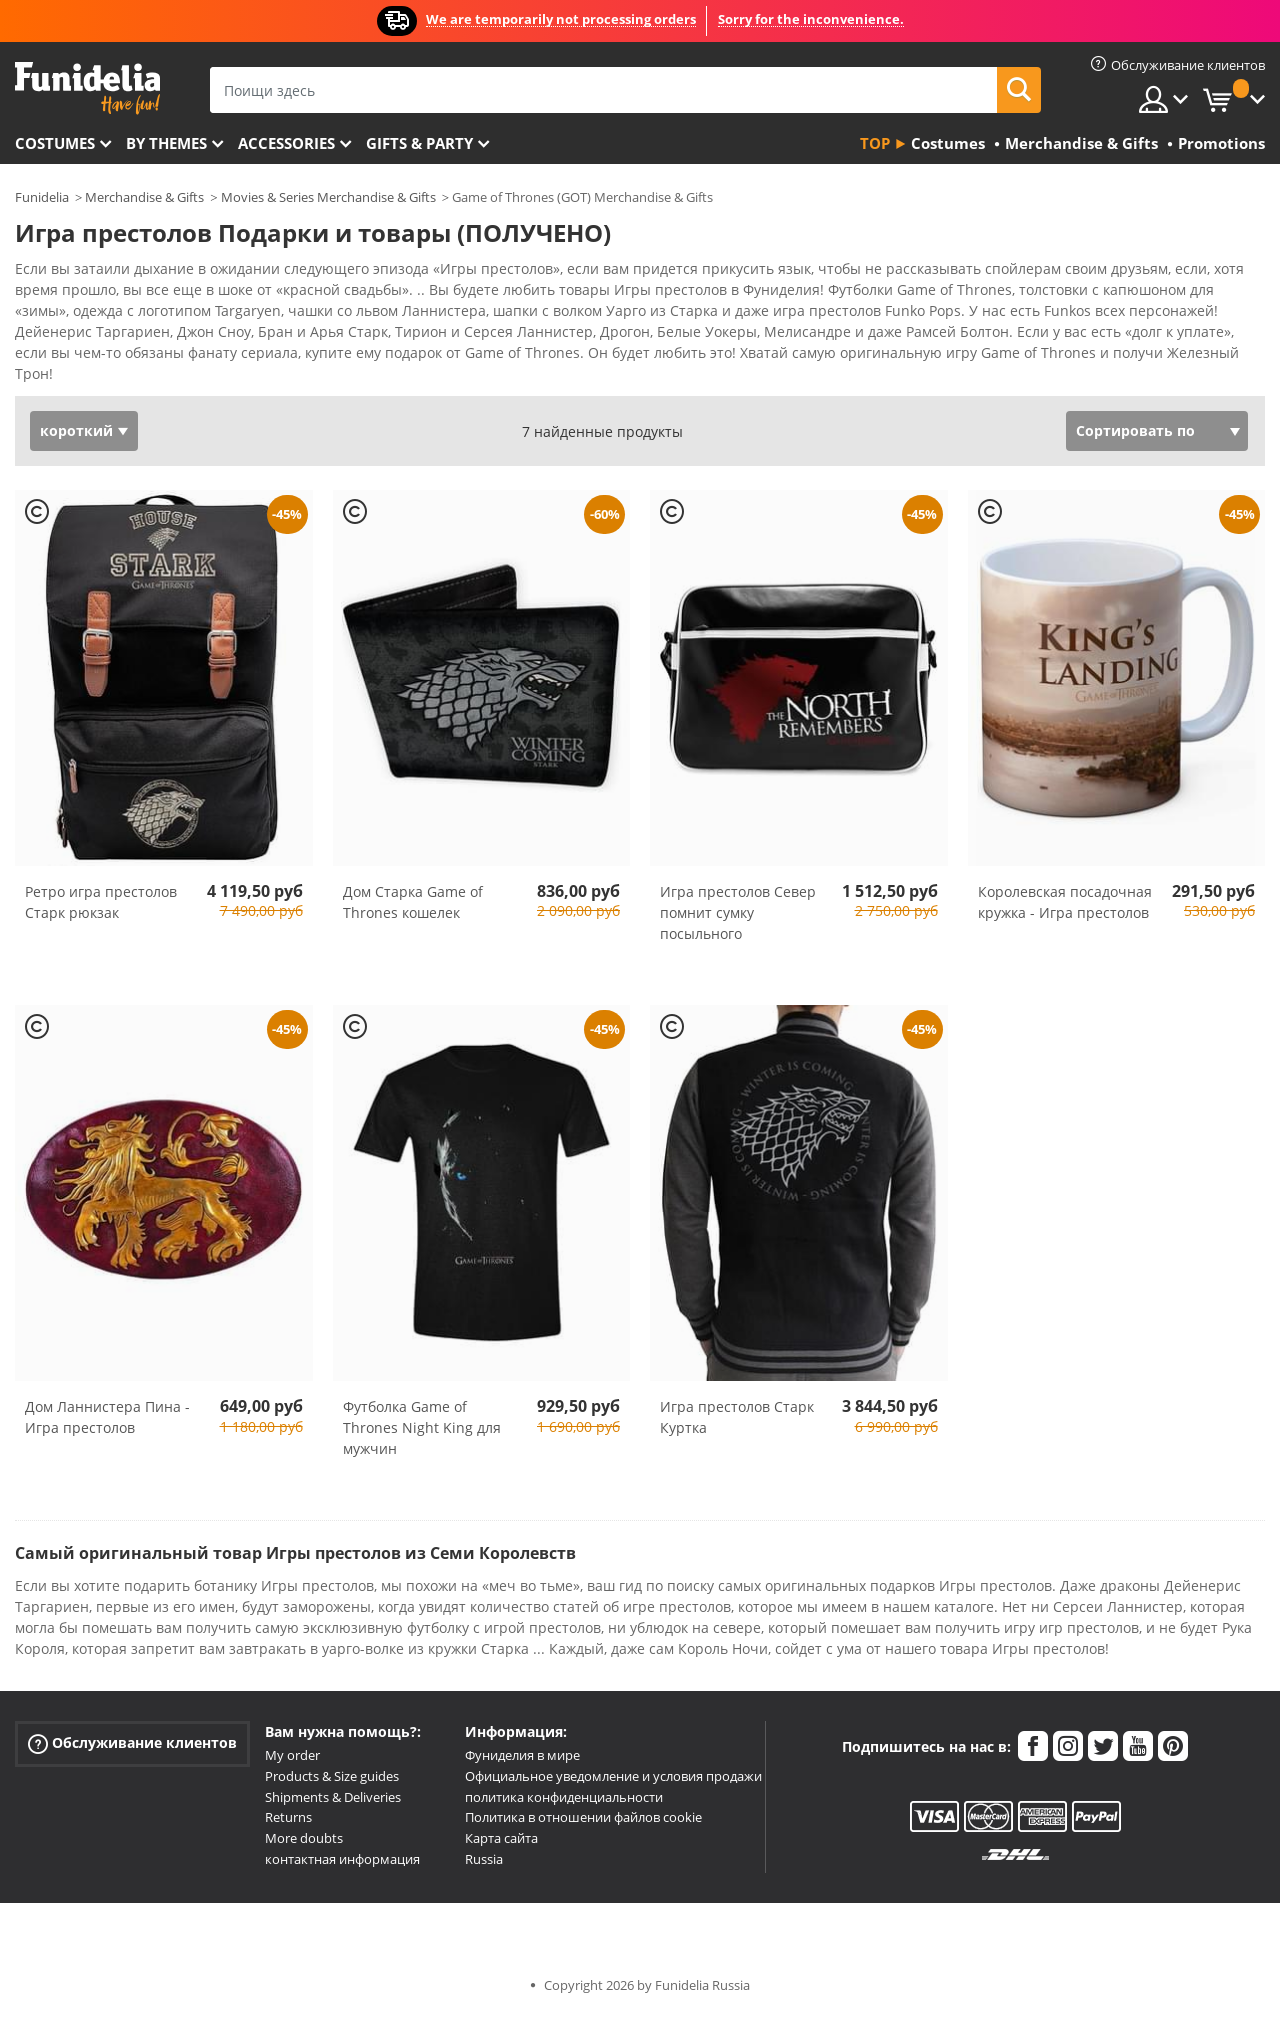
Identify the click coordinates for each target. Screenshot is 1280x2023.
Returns (288, 1824)
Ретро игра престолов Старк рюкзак (101, 909)
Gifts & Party (419, 143)
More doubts (304, 1845)
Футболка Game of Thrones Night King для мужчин (422, 1434)
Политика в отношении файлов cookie (583, 1824)
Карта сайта (501, 1845)
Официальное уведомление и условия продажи (613, 1783)
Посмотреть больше (107, 378)
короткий (76, 437)
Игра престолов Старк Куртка (737, 1424)
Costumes (55, 143)
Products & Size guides (332, 1783)
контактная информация (342, 1866)
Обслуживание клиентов (132, 1750)
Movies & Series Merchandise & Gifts (328, 197)
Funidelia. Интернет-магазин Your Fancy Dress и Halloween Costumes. (87, 88)
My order (292, 1762)
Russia (484, 1866)
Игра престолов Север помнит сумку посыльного (738, 919)
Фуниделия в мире (522, 1762)
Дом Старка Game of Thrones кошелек (413, 909)
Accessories (286, 143)
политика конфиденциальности (564, 1804)
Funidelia (42, 197)
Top (875, 143)
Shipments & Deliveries (333, 1804)
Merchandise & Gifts (144, 197)
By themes (166, 143)
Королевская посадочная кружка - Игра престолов (1065, 909)
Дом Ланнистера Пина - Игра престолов (107, 1424)
